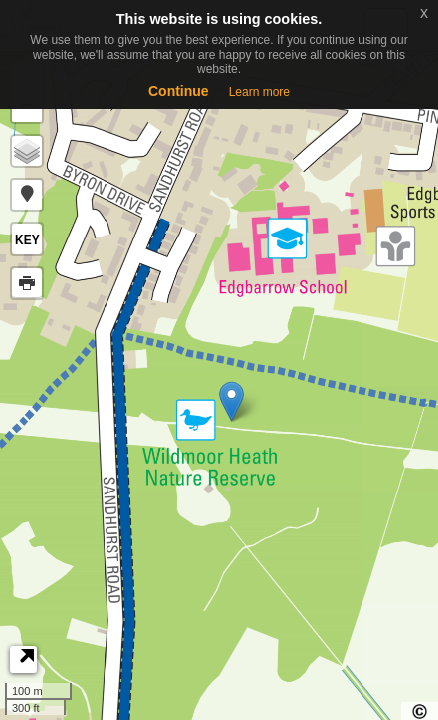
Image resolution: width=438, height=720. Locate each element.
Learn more (259, 92)
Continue (178, 91)
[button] (27, 195)
